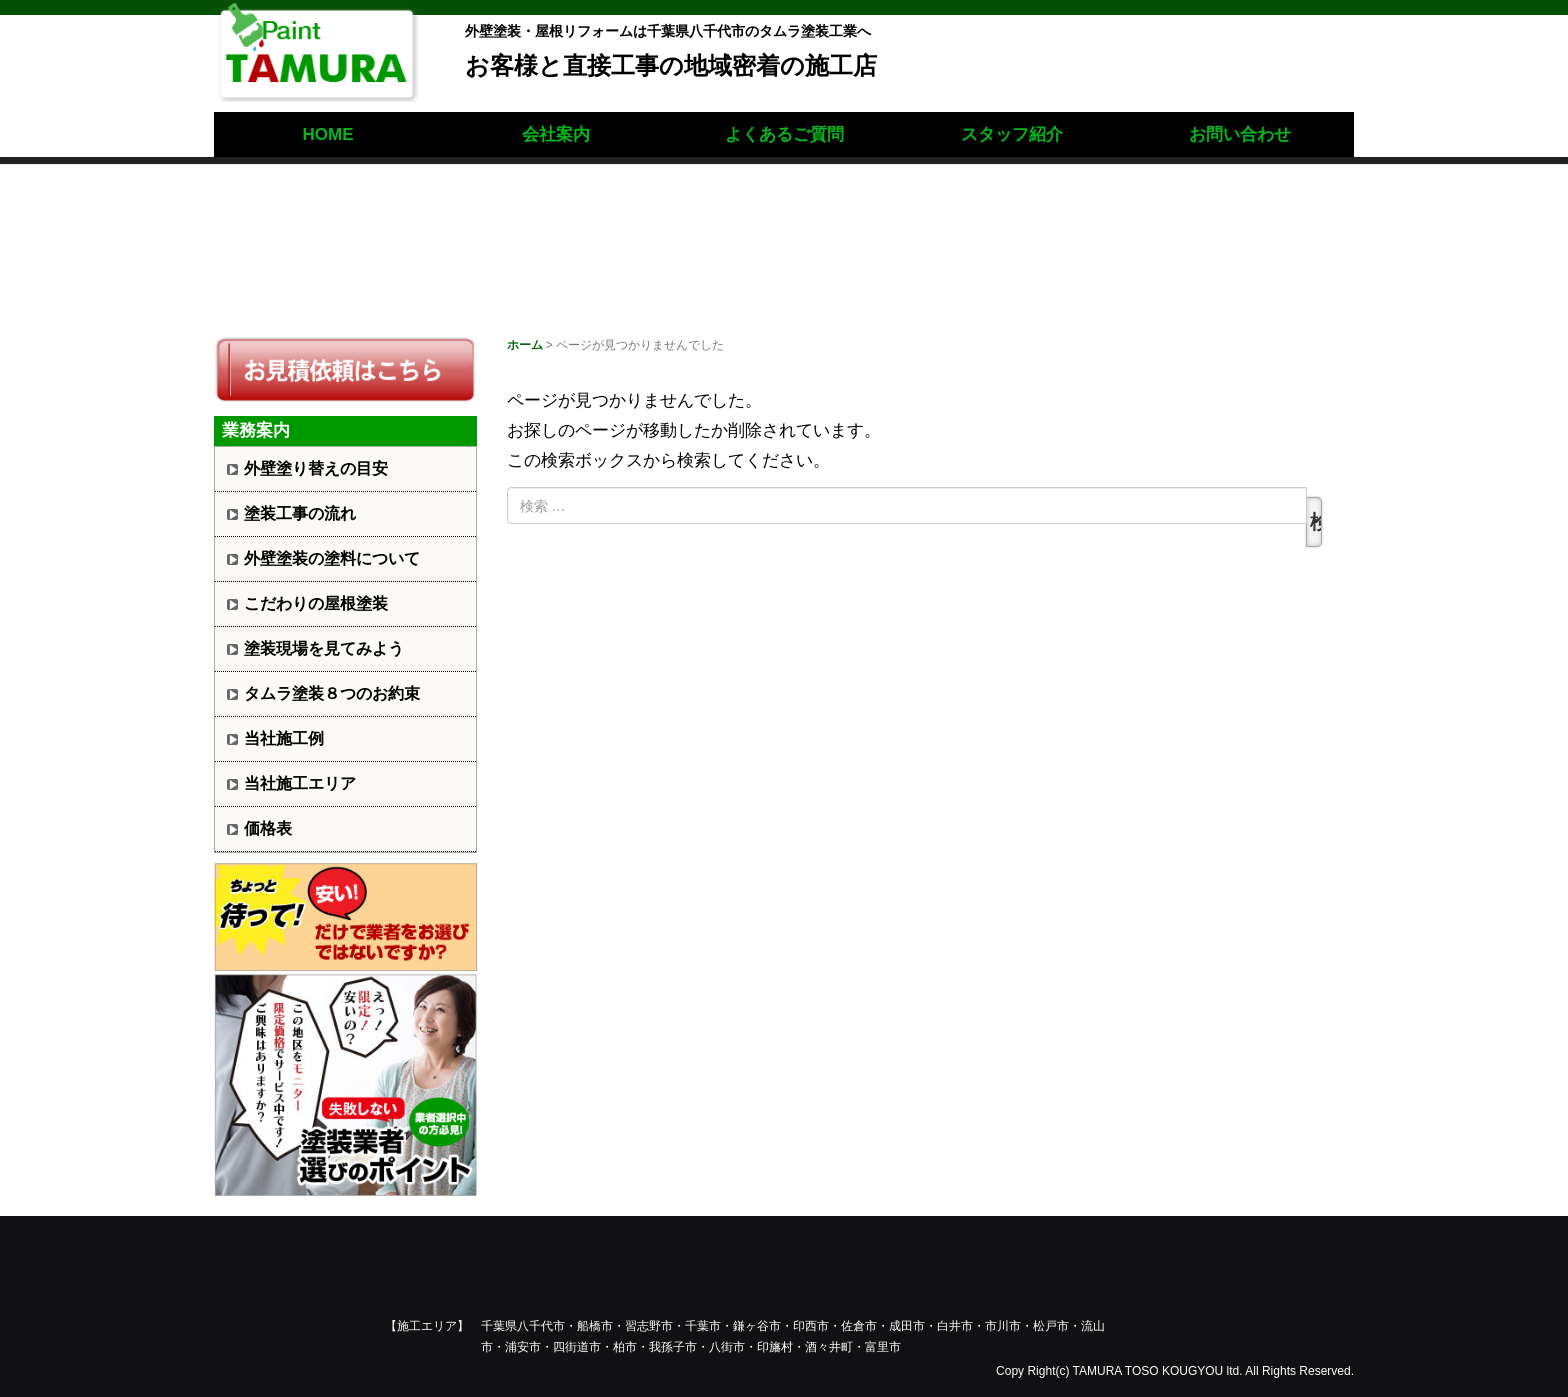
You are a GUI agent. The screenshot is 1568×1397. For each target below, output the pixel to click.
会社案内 (556, 134)
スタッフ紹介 (1012, 134)
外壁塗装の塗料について (332, 558)
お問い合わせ (1240, 134)
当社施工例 (284, 738)
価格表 (268, 828)
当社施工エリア (300, 783)
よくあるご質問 (784, 134)
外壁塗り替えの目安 (316, 468)
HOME (328, 134)
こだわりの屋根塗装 (316, 603)
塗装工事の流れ (300, 513)
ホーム (525, 345)
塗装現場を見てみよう (324, 648)
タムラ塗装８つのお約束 (332, 693)
